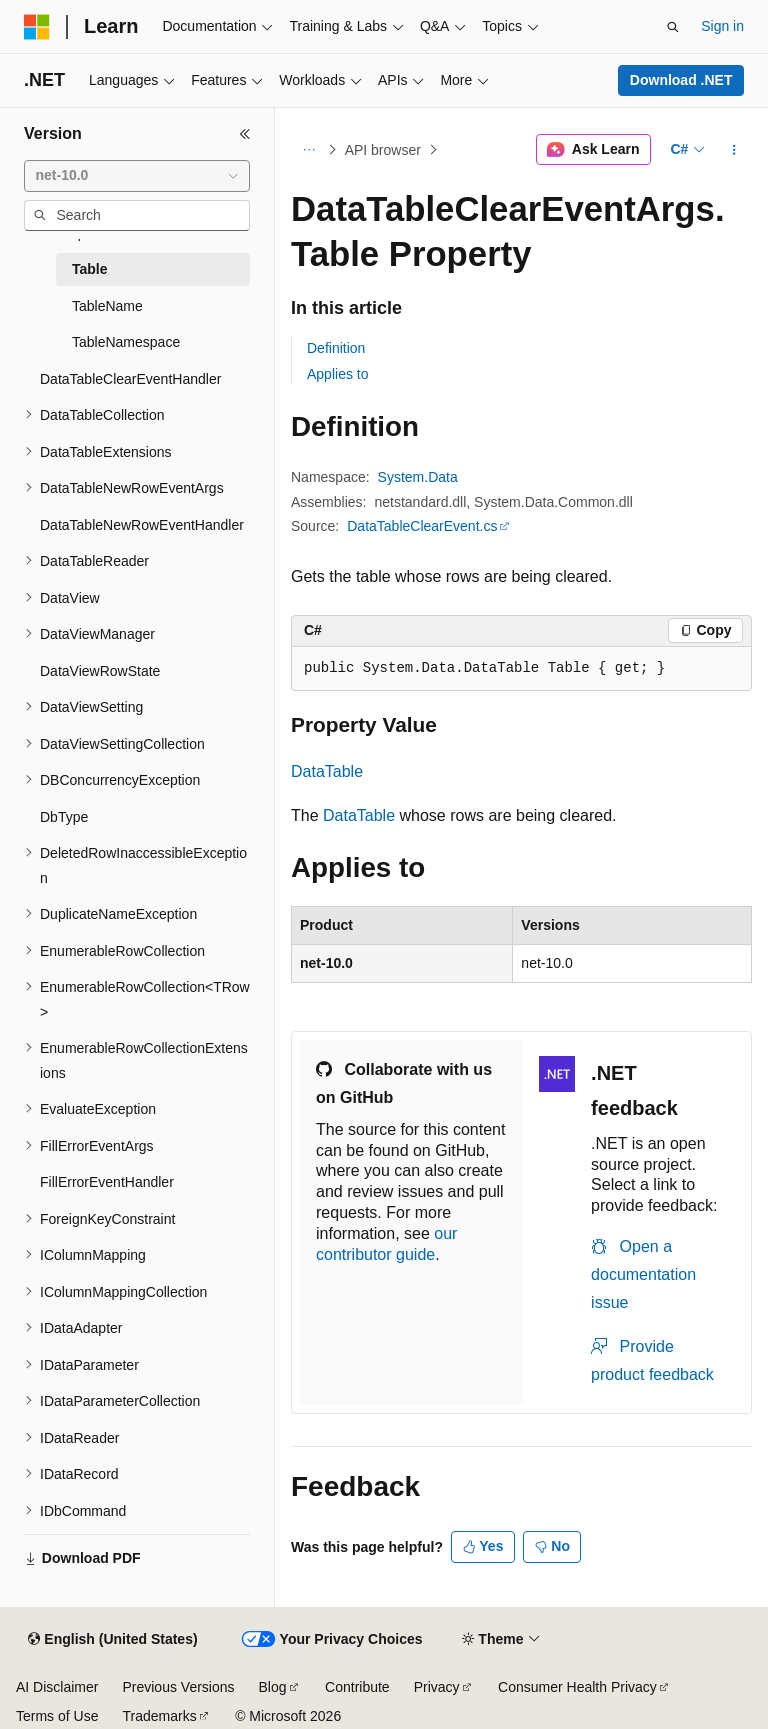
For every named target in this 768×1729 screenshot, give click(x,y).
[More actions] (734, 150)
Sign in (722, 26)
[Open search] (673, 27)
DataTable (327, 771)
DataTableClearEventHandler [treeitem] (130, 379)
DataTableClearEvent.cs (422, 526)
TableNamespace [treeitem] (126, 342)
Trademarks (159, 1716)
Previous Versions (178, 1687)
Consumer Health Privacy (577, 1687)
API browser (383, 150)
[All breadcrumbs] (308, 150)
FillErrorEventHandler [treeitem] (107, 1182)
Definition (336, 348)
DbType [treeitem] (64, 817)
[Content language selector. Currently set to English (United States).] (112, 1640)
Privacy (437, 1687)
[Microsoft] (37, 27)
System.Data (418, 477)
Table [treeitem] (90, 269)
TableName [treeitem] (107, 306)
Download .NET (681, 80)
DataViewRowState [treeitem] (100, 671)
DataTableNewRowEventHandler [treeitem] (142, 525)
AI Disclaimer (57, 1687)
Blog (273, 1687)
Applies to (337, 374)
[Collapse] (245, 134)
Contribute (357, 1687)
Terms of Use (57, 1716)
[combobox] (137, 176)
